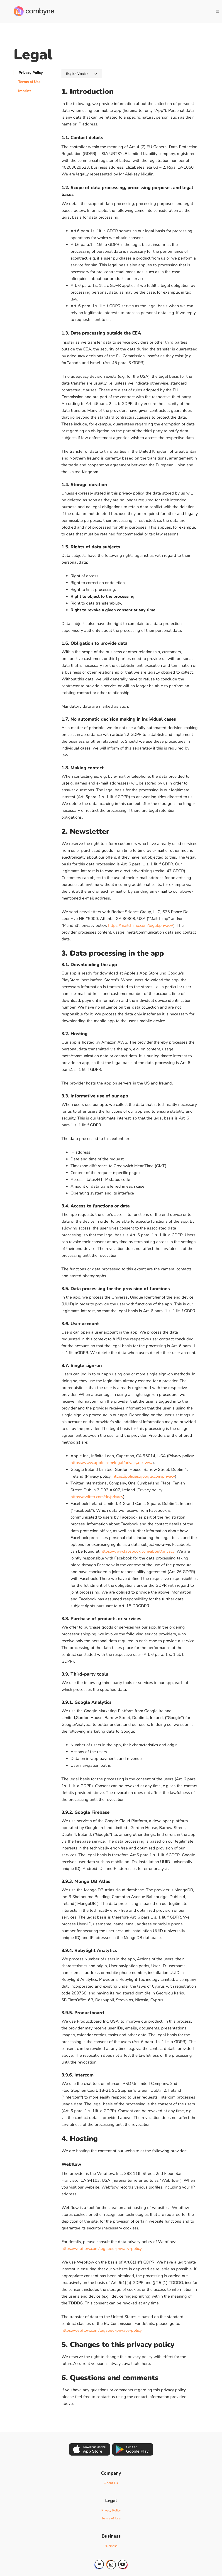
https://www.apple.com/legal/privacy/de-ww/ (112, 1462)
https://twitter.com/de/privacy (97, 1496)
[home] (34, 11)
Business (111, 2546)
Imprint (24, 91)
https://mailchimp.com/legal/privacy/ (140, 925)
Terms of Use (29, 82)
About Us (111, 2483)
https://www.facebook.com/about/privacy (137, 1551)
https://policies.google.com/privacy (144, 1476)
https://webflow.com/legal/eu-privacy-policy (101, 2248)
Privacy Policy (31, 72)
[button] (81, 73)
